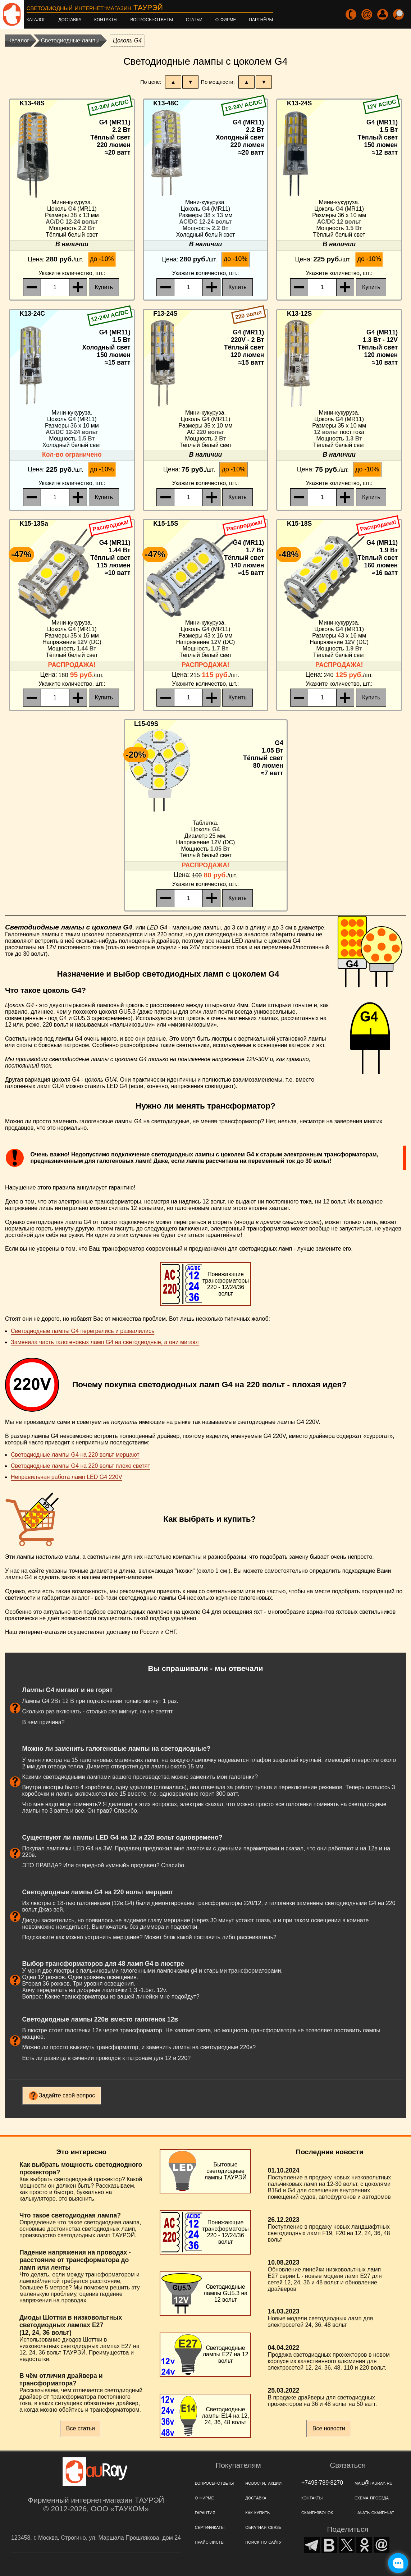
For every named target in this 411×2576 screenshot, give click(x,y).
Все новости (328, 2428)
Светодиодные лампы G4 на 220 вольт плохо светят (80, 1466)
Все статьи (80, 2428)
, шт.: (71, 273)
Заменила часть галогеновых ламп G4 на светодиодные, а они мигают (105, 1342)
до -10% (102, 258)
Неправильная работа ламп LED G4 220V (66, 1477)
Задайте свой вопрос (67, 2095)
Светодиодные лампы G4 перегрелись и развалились (82, 1331)
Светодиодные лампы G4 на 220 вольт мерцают (75, 1455)
